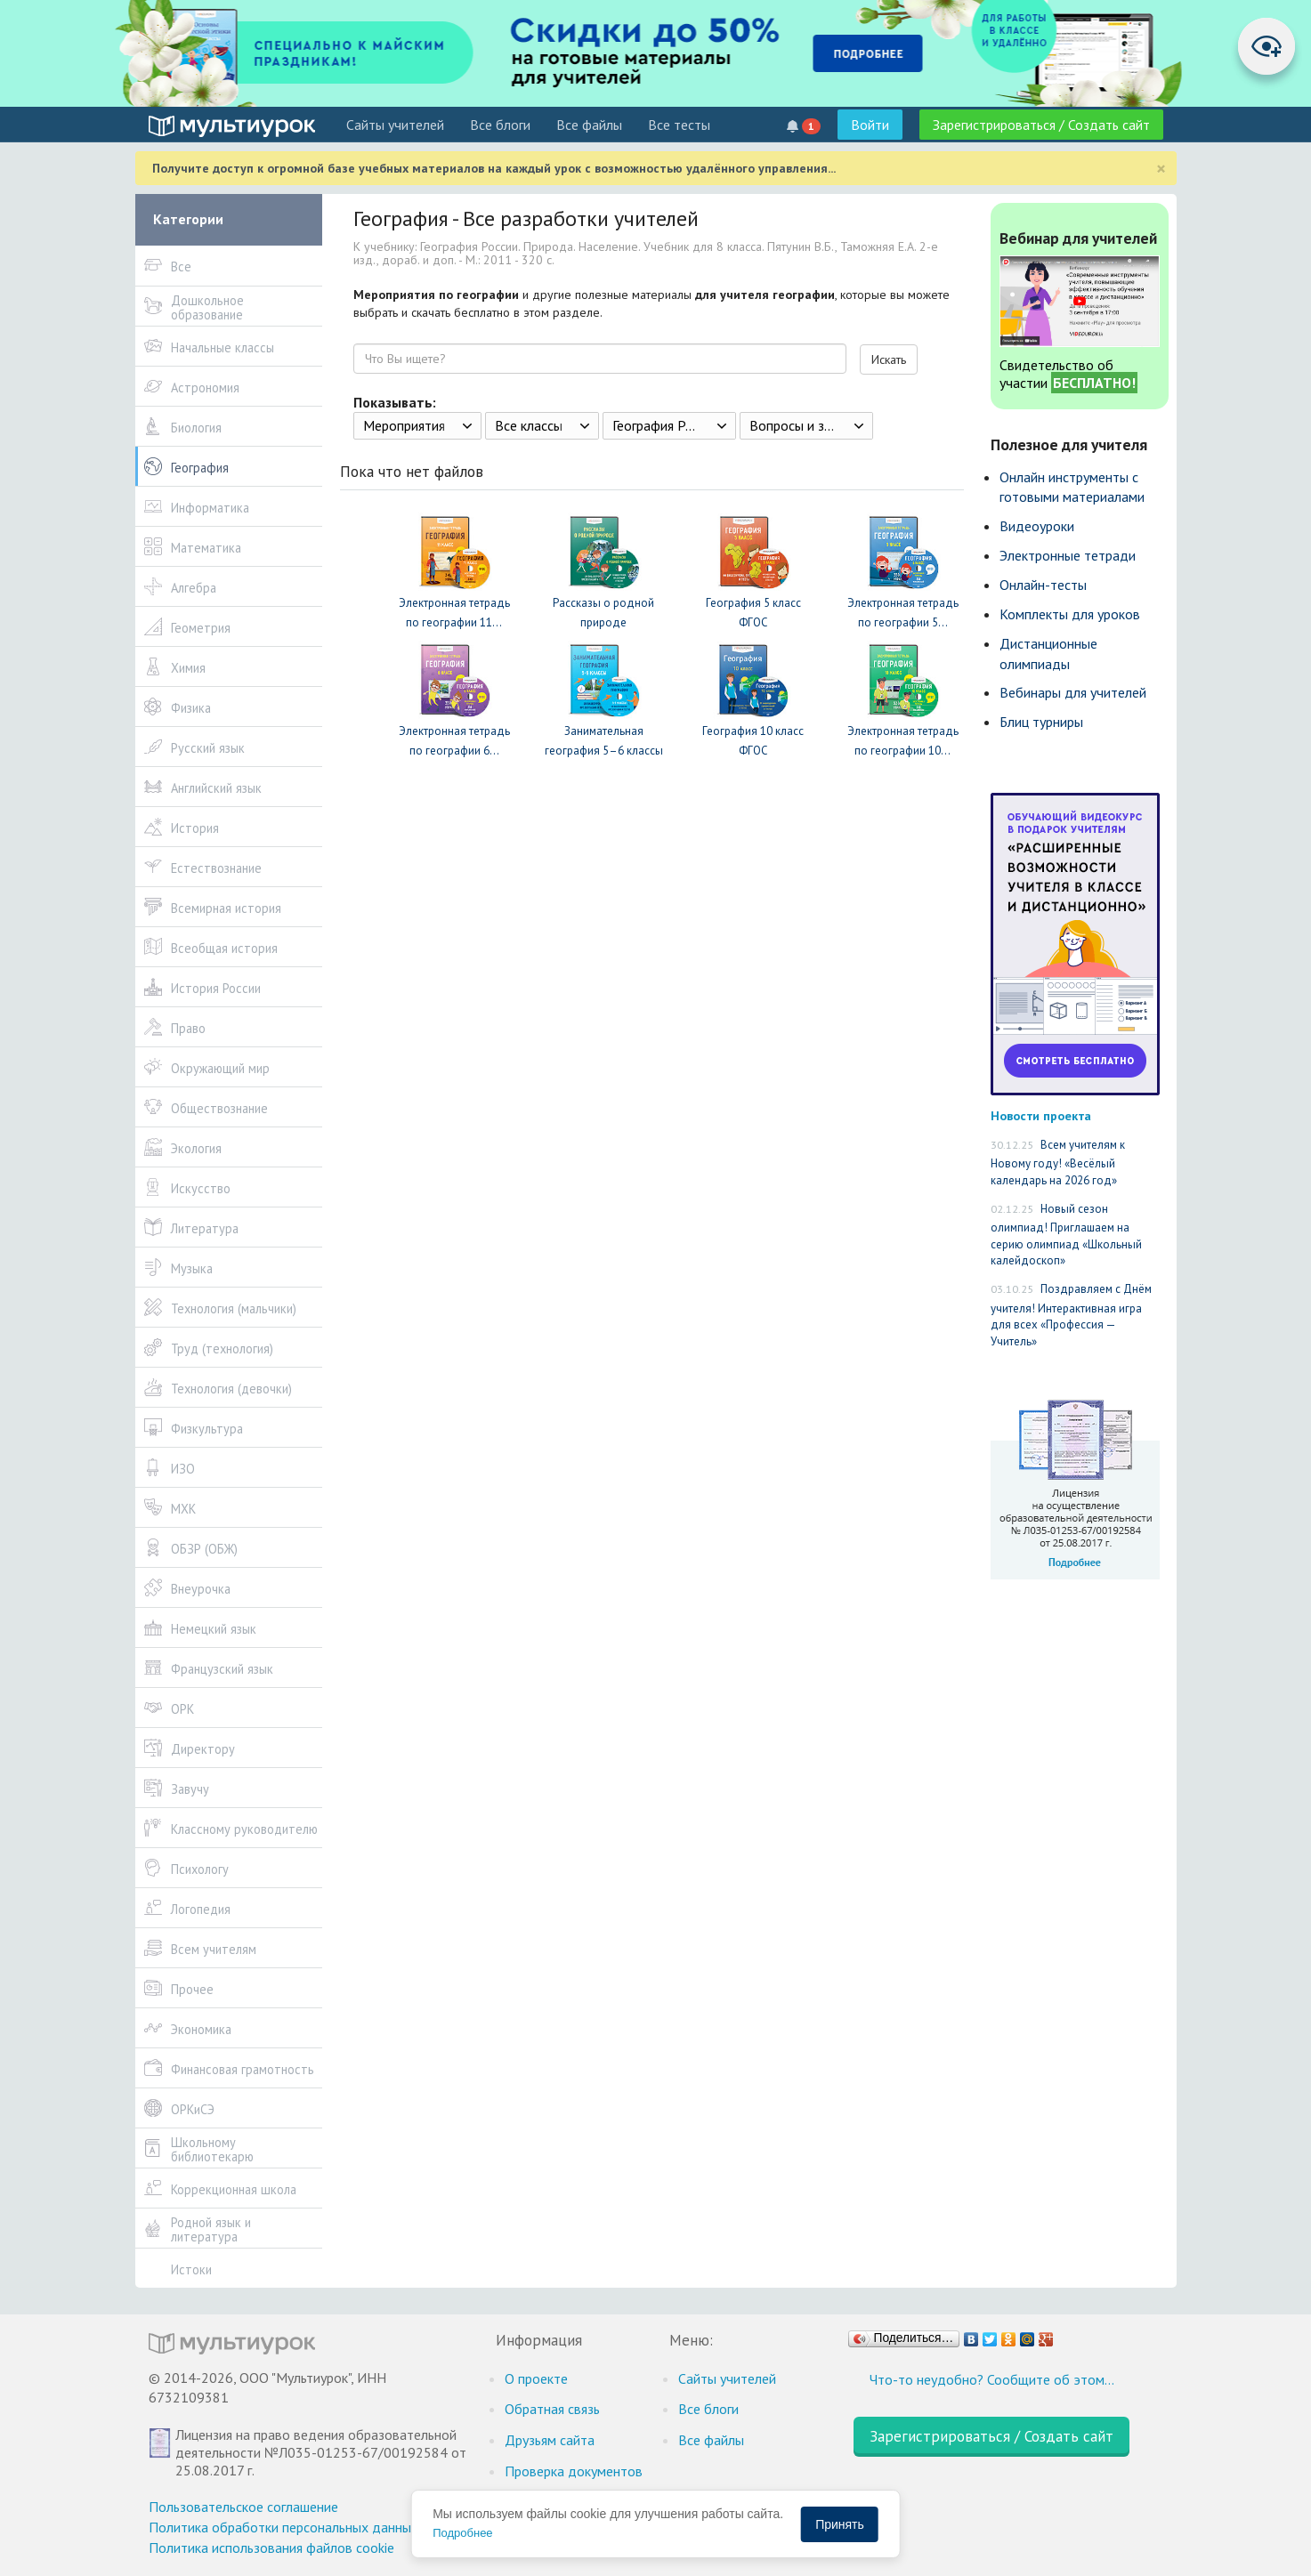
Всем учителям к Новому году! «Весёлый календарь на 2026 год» (1058, 1162)
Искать (888, 359)
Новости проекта (1041, 1115)
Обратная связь (552, 2409)
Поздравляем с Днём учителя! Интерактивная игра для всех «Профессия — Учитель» (1071, 1315)
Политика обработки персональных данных (283, 2527)
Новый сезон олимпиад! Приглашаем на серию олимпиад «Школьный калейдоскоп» (1066, 1235)
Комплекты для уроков (1069, 614)
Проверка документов (574, 2471)
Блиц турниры (1041, 722)
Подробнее (462, 2533)
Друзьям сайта (550, 2440)
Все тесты (679, 124)
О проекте (536, 2378)
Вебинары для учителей (1072, 692)
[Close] (1161, 168)
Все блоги (500, 124)
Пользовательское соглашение (243, 2506)
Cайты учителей (395, 124)
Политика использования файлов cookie (271, 2547)
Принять (839, 2524)
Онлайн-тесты (1043, 585)
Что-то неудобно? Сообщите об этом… (992, 2379)
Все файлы (589, 124)
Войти (870, 124)
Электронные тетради (1067, 555)
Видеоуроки (1036, 526)
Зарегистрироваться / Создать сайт (1041, 124)
